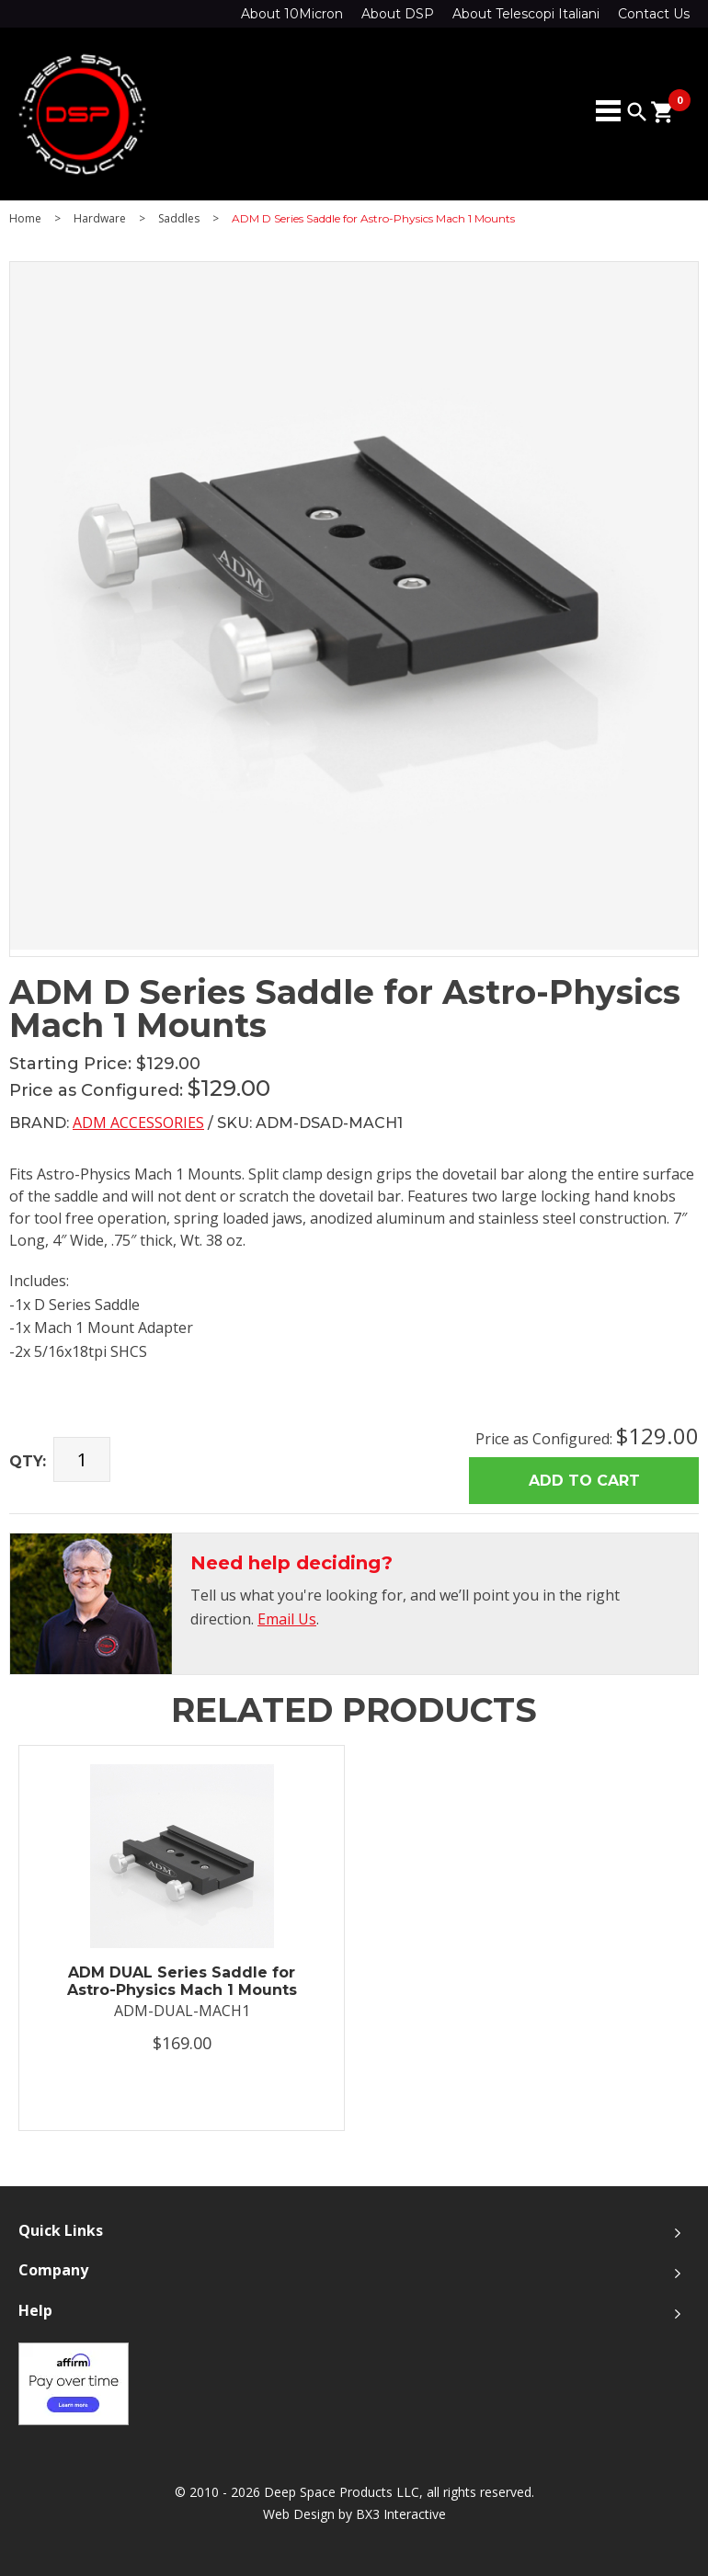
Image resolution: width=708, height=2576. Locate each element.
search (637, 112)
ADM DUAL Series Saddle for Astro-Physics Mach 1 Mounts (182, 1981)
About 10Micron (292, 14)
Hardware (100, 218)
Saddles (179, 218)
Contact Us (654, 14)
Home (25, 218)
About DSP (397, 14)
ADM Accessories (138, 1122)
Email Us (286, 1619)
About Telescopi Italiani (526, 14)
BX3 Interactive (401, 2514)
